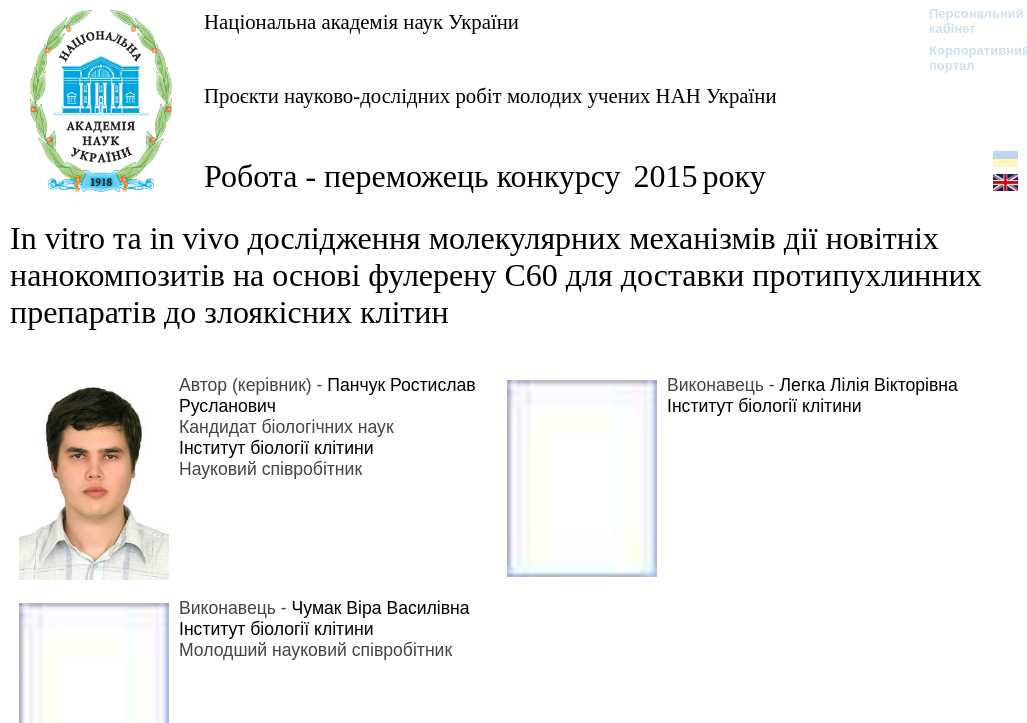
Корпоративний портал (966, 58)
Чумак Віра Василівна (381, 608)
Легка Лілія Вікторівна (869, 385)
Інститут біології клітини (276, 448)
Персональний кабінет (966, 21)
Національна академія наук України (361, 21)
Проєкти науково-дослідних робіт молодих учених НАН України (490, 95)
